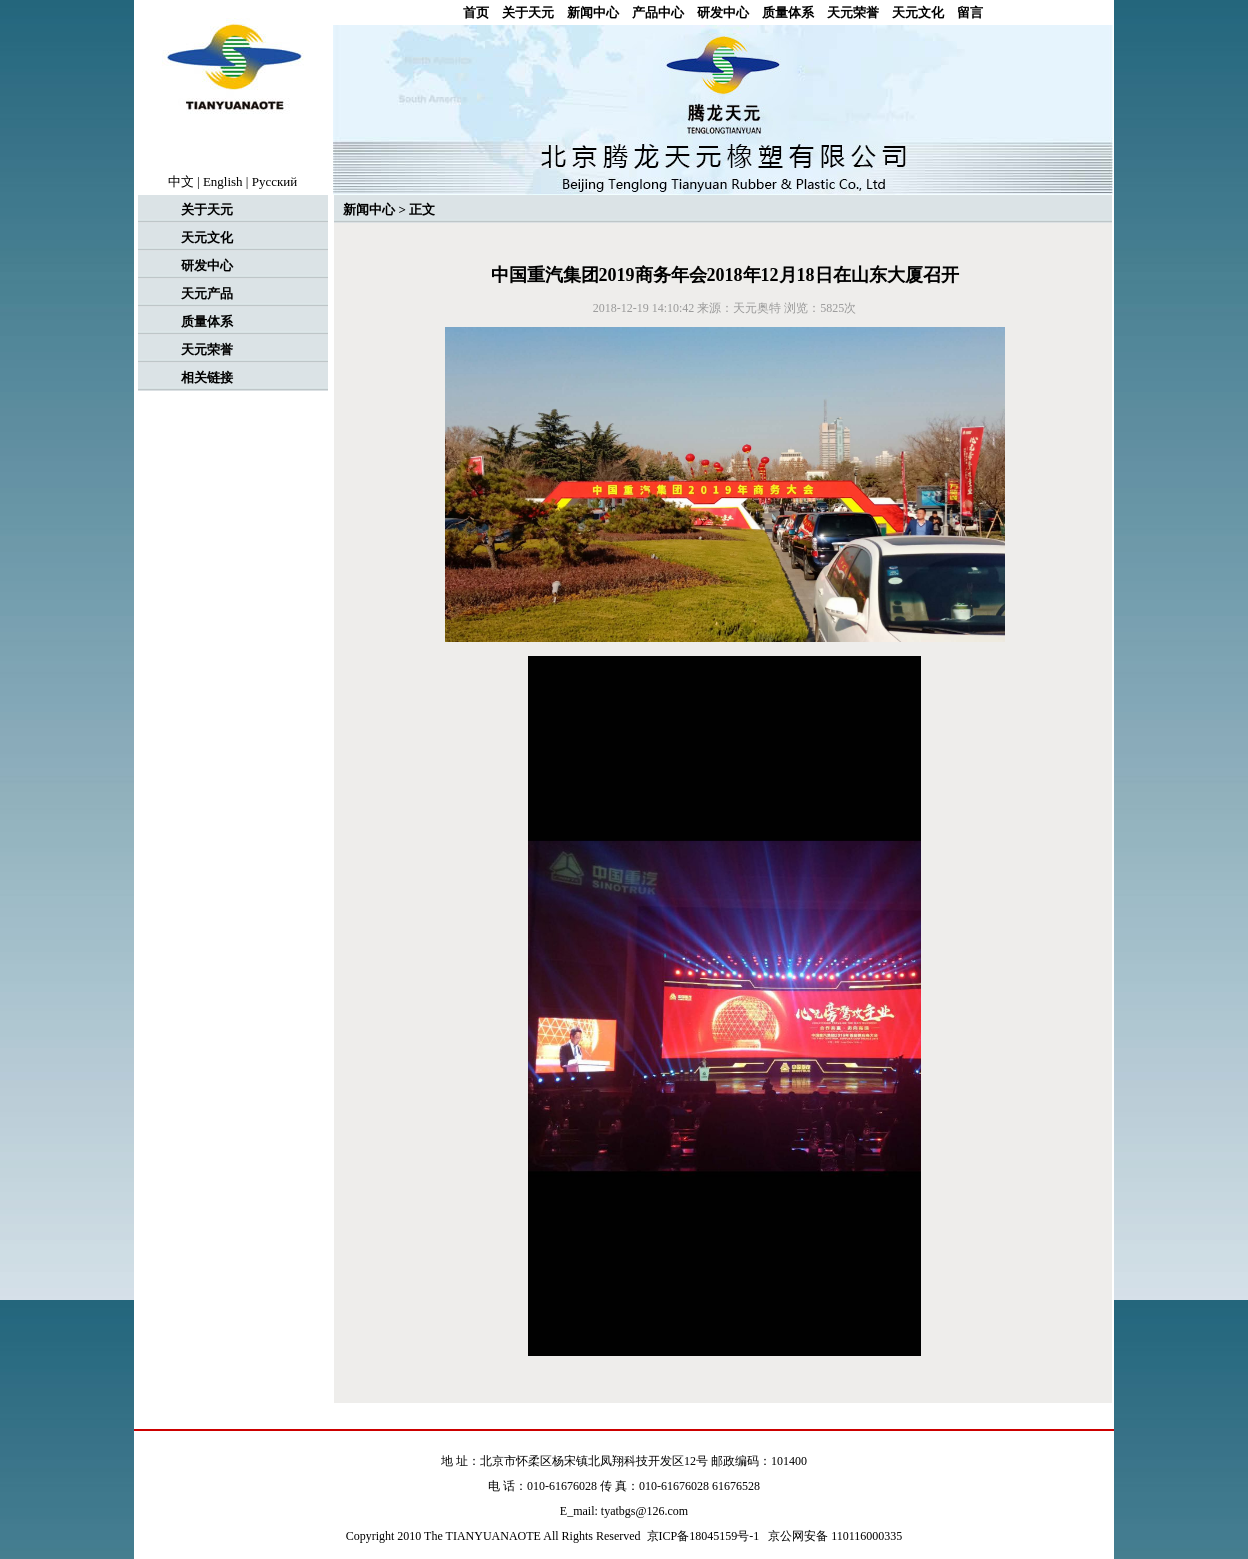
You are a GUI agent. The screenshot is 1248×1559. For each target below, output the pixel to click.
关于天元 (528, 12)
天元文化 (918, 12)
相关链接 (207, 377)
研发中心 (723, 12)
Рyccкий (275, 181)
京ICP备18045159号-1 (703, 1536)
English (223, 181)
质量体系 (788, 12)
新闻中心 (593, 12)
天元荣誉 (853, 12)
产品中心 (658, 12)
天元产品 (207, 293)
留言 (970, 12)
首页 (476, 12)
